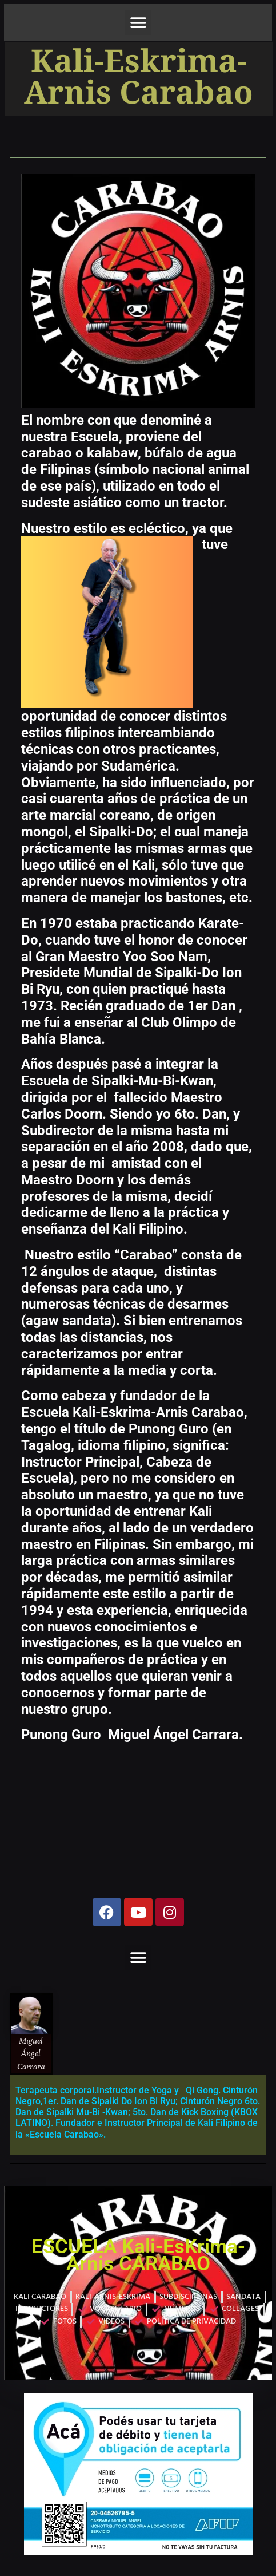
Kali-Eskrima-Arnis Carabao (138, 78)
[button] (138, 22)
